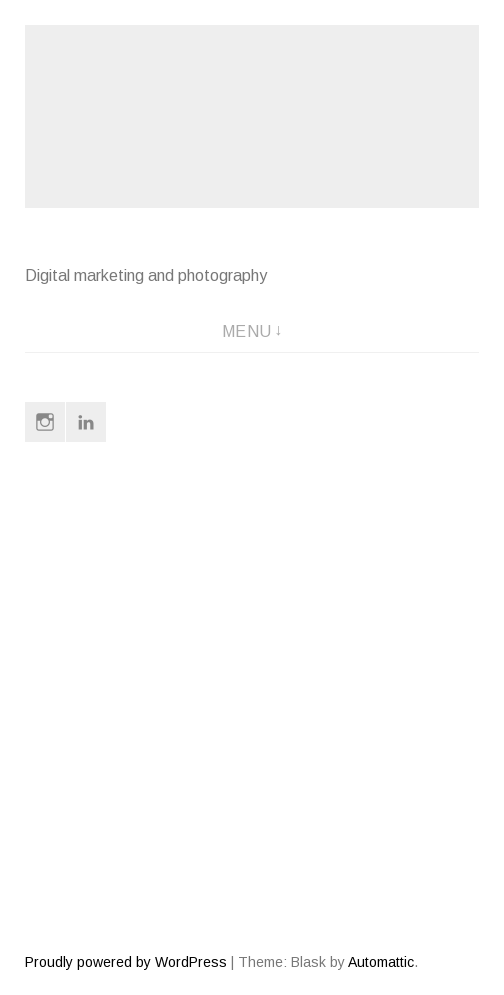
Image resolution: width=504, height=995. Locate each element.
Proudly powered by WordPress (126, 962)
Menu (247, 331)
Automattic (381, 962)
